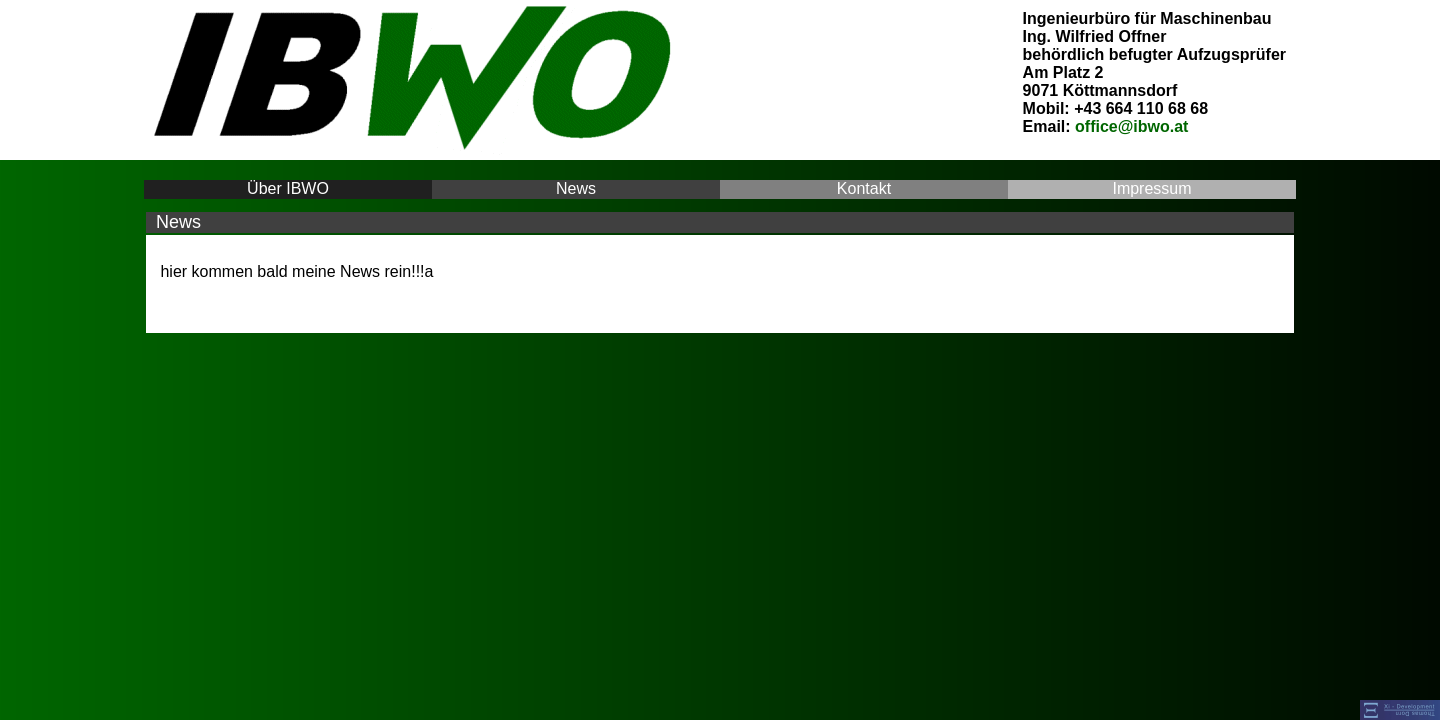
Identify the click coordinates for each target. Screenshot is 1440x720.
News (576, 188)
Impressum (1152, 188)
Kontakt (863, 188)
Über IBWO (288, 188)
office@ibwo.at (1131, 126)
